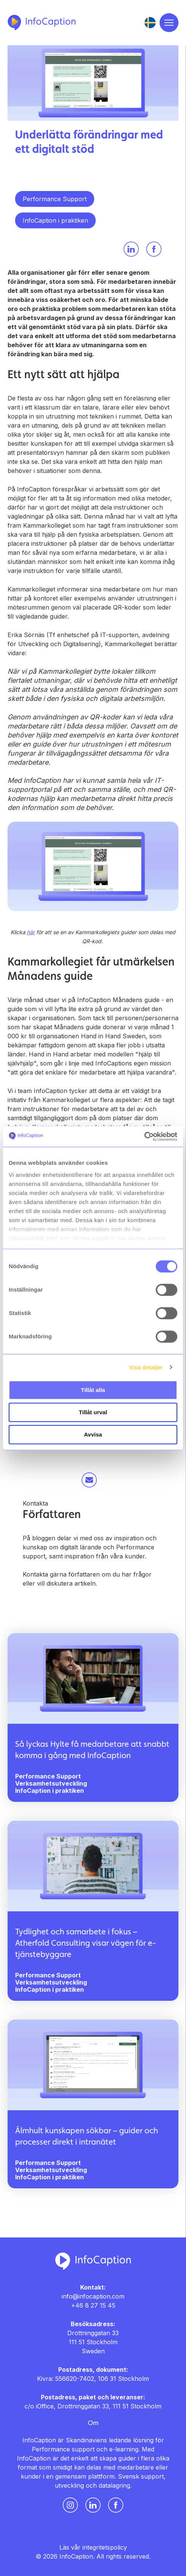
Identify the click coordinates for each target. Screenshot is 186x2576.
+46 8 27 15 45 (93, 2305)
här (31, 932)
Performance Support (55, 199)
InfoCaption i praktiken (55, 220)
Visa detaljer (146, 1367)
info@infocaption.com (93, 2296)
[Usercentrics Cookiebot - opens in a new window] (144, 1136)
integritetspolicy (104, 2547)
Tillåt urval (93, 1412)
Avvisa (93, 1434)
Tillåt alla (93, 1390)
